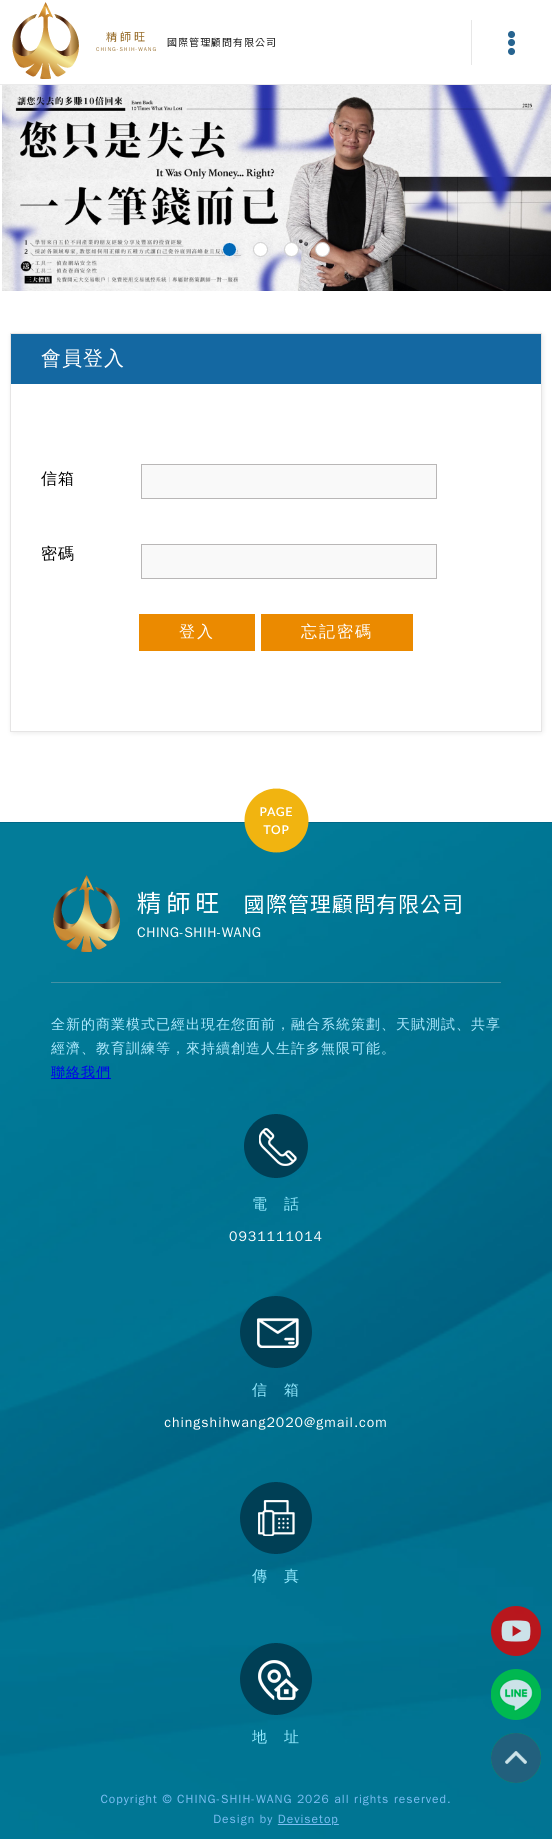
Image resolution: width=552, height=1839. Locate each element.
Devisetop (308, 1819)
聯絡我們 (81, 1072)
